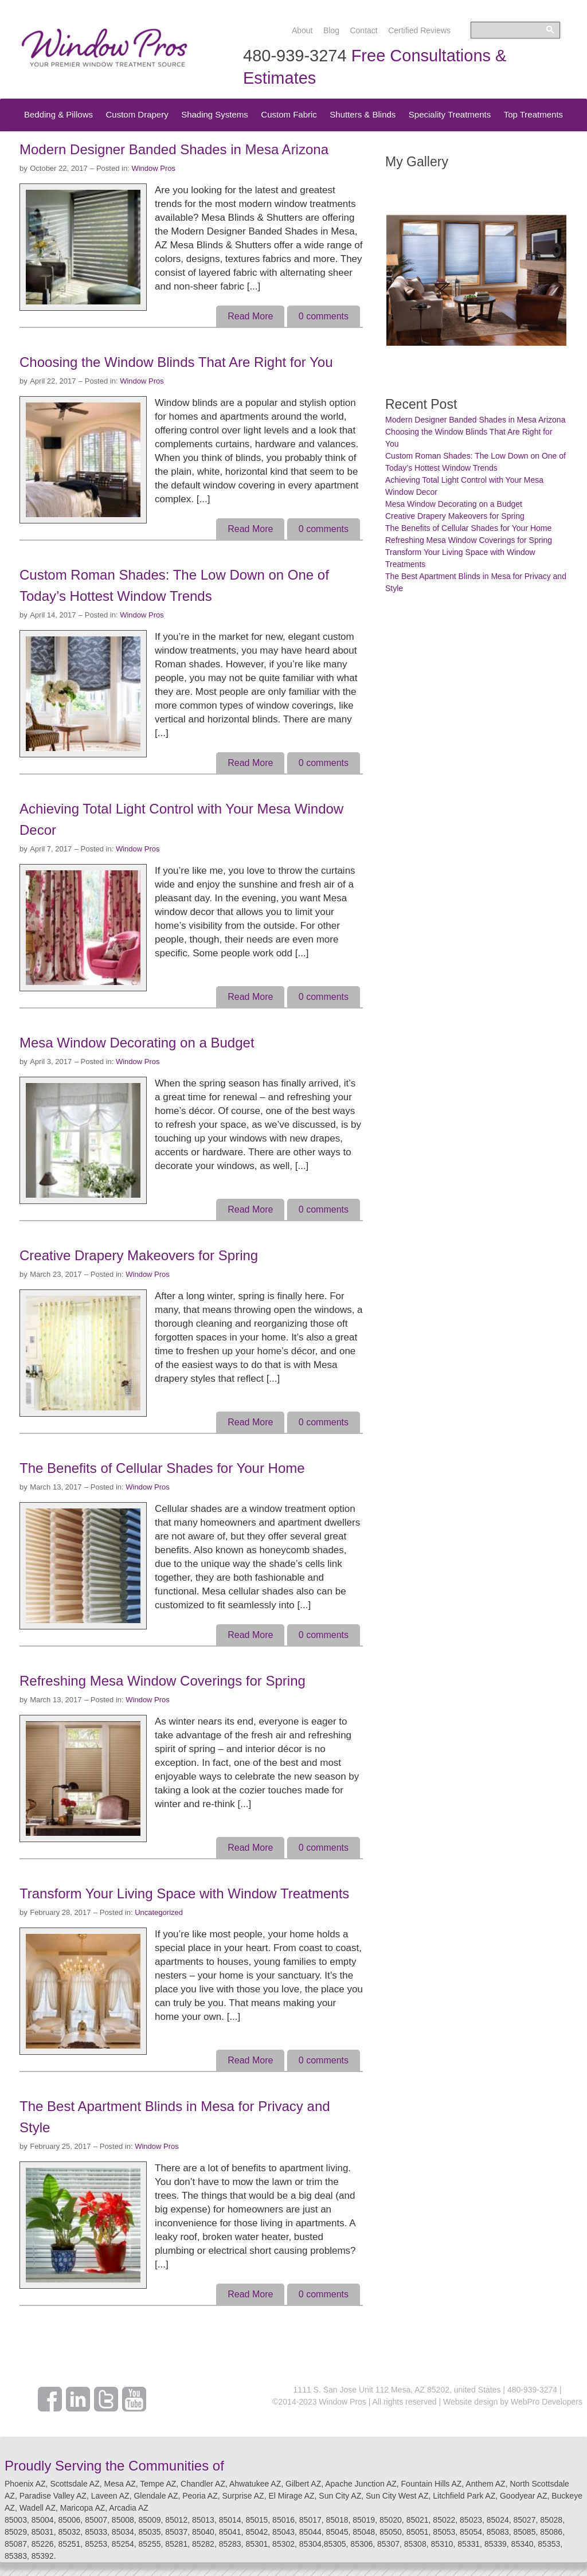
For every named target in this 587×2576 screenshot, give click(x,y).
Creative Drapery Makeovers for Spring (138, 1255)
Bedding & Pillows (58, 114)
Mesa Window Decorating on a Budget (137, 1042)
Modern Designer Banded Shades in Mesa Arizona (173, 149)
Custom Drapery (136, 114)
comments (324, 316)
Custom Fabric (289, 114)
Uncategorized (159, 1912)
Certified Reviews (419, 30)
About (302, 30)
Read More (250, 316)
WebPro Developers (546, 2401)
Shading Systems (214, 114)
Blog (331, 30)
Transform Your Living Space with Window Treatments (184, 1893)
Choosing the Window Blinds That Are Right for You (176, 362)
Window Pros (153, 168)
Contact (363, 30)
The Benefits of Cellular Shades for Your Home (162, 1468)
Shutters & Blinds (363, 114)
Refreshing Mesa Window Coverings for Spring (162, 1680)
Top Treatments (533, 114)
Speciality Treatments (450, 114)
